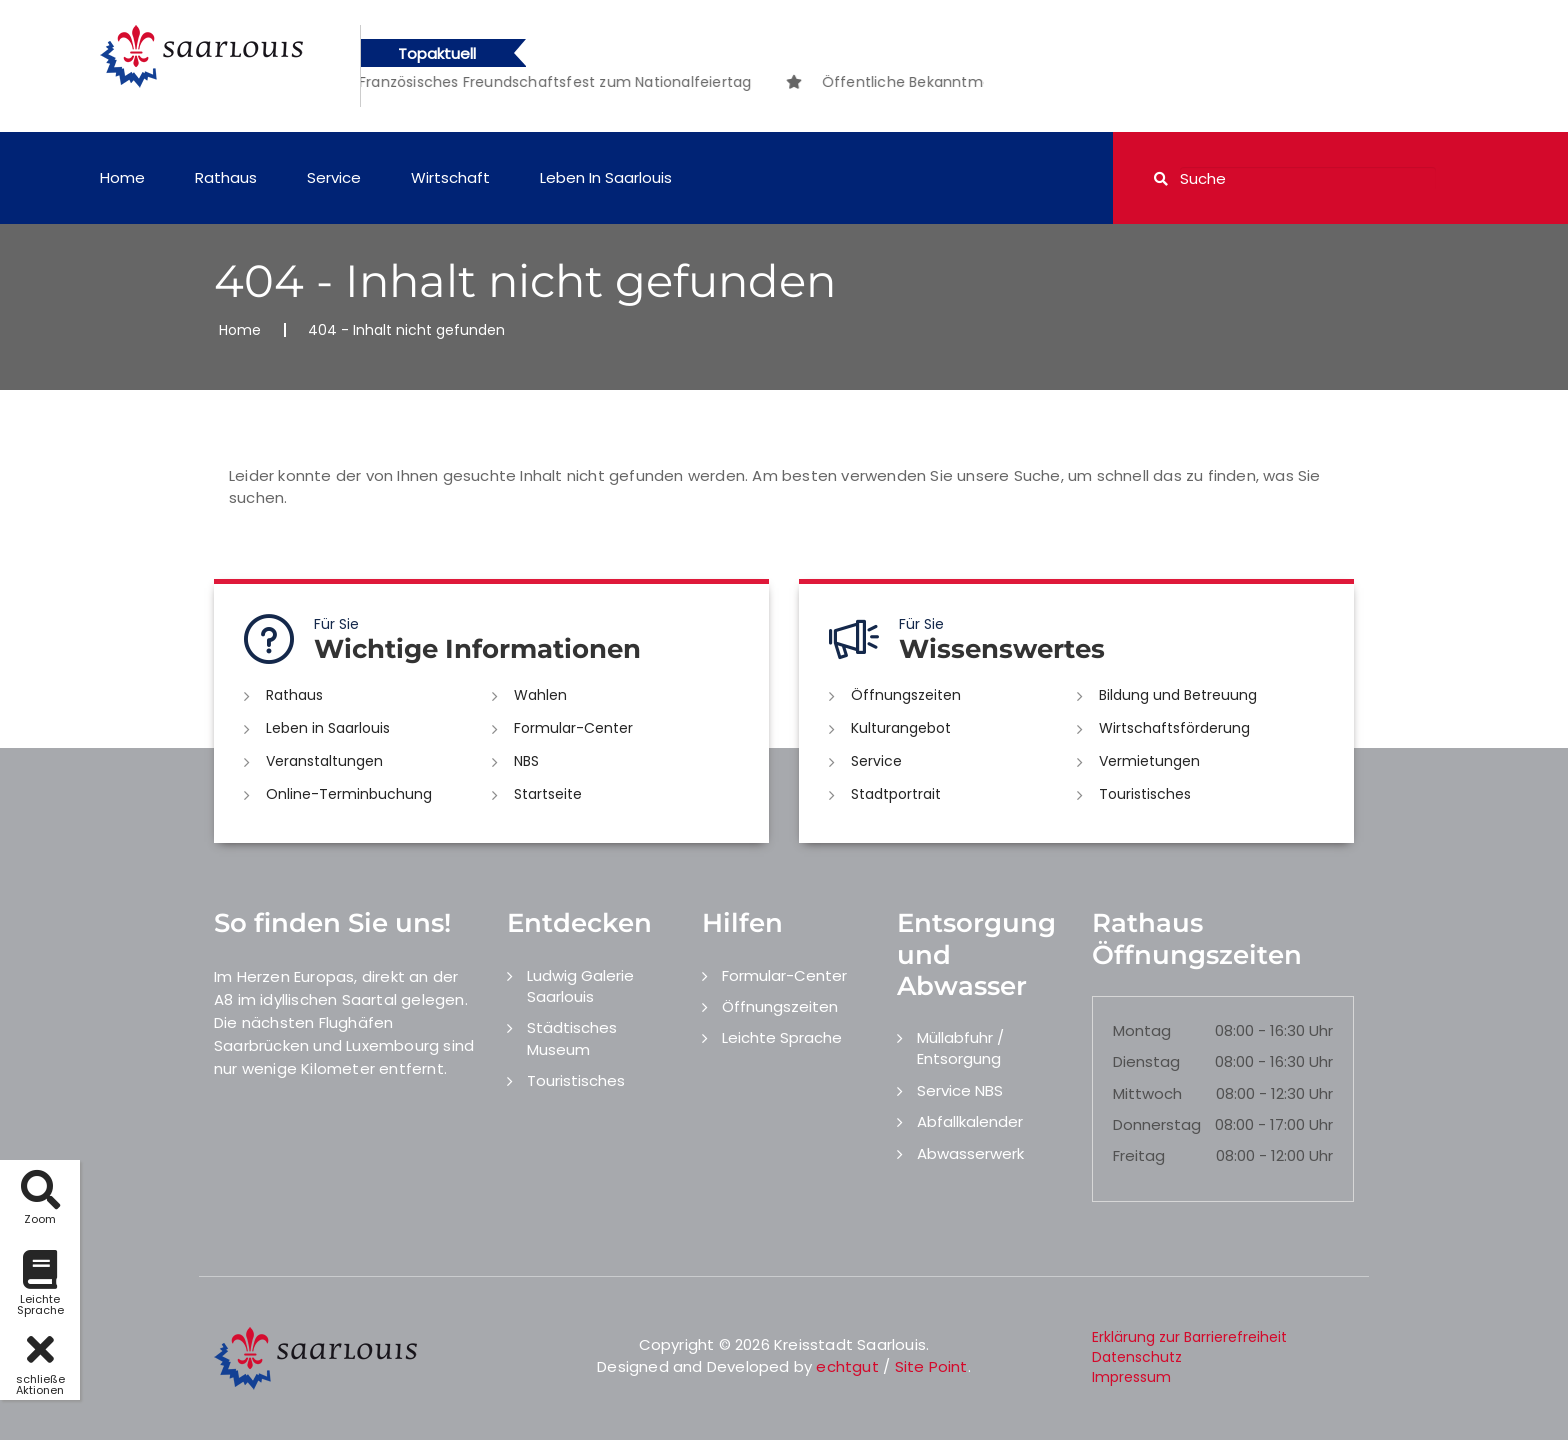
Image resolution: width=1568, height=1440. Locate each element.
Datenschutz (1137, 1357)
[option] (496, 82)
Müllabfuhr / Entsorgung (960, 1048)
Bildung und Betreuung (1178, 695)
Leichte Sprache (782, 1037)
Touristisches (1145, 794)
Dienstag (1146, 1061)
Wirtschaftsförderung (1174, 728)
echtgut (847, 1366)
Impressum (1131, 1377)
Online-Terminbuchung (349, 794)
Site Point (931, 1366)
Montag (1142, 1030)
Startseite (548, 794)
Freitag (1139, 1155)
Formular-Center (573, 728)
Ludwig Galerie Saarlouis (580, 986)
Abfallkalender (970, 1121)
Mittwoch (1147, 1093)
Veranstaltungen (324, 761)
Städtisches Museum (572, 1038)
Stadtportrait (896, 794)
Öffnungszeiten (906, 695)
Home (122, 177)
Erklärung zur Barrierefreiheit (1189, 1337)
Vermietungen (1149, 761)
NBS (526, 761)
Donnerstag (1157, 1124)
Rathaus (226, 177)
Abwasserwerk (970, 1153)
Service (334, 177)
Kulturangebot (901, 728)
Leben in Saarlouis (606, 177)
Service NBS (960, 1090)
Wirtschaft (450, 177)
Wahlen (540, 695)
